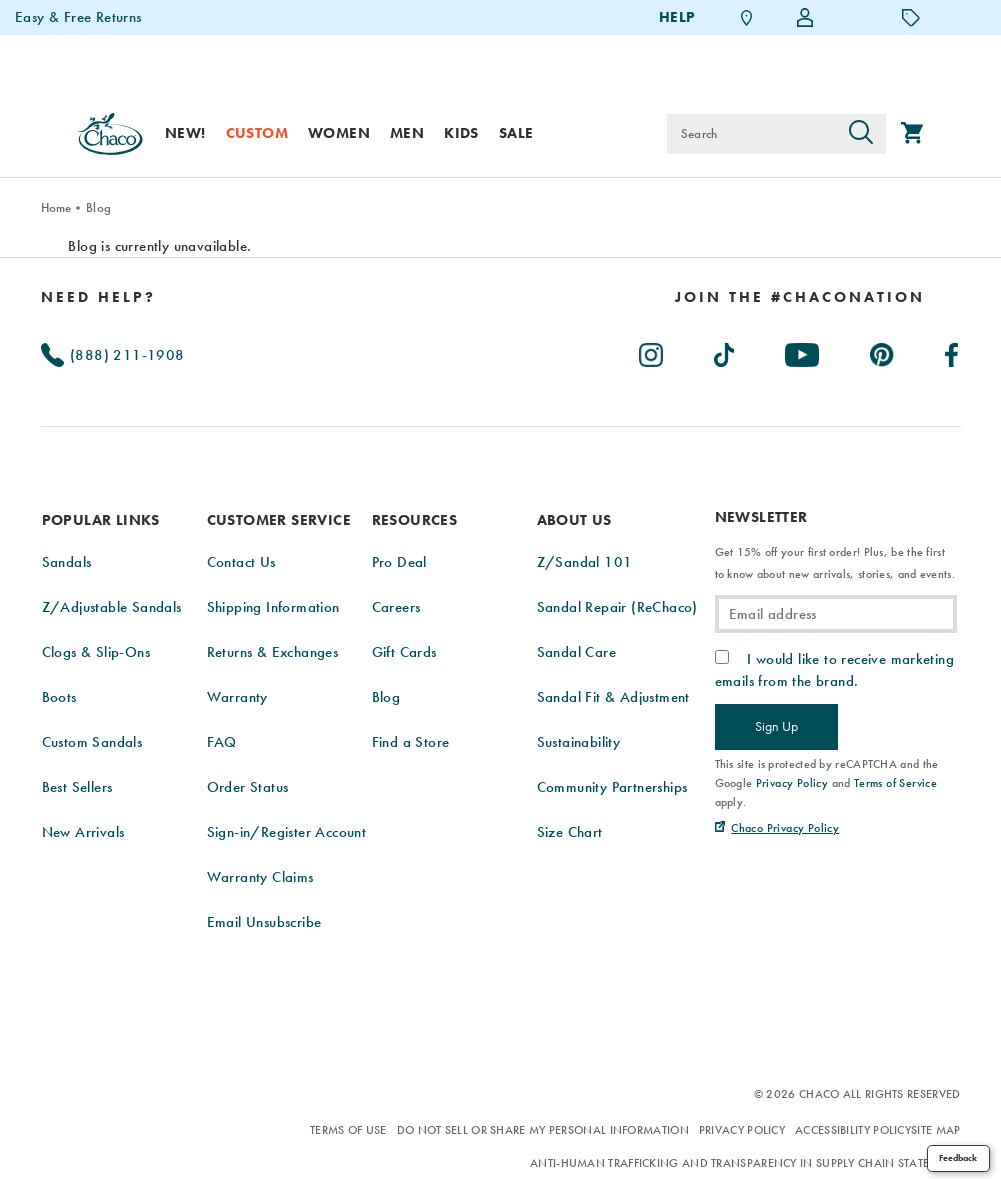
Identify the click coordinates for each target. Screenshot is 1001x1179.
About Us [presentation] (574, 520)
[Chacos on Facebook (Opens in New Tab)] (952, 351)
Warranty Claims (260, 877)
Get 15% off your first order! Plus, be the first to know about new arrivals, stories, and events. (835, 563)
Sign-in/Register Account (287, 832)
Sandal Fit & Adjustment (613, 697)
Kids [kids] (461, 133)
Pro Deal (399, 562)
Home (56, 207)
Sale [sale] (516, 133)
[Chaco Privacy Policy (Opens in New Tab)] (777, 828)
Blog (98, 207)
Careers (396, 607)
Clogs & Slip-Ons (96, 652)
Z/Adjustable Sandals (112, 607)
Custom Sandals (92, 742)
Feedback (958, 1158)
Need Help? (98, 297)
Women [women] (339, 133)
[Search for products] (751, 134)
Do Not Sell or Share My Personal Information (543, 1130)
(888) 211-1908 (113, 355)
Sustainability (579, 742)
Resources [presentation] (415, 520)
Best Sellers (77, 787)
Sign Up (776, 726)
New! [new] (185, 133)
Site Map (935, 1130)
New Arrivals (83, 832)
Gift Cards (404, 652)
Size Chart (570, 832)
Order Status (248, 787)
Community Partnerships (612, 787)
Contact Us (241, 562)
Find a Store (411, 742)
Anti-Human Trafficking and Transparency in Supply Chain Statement (745, 1163)
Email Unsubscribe (264, 922)
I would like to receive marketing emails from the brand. (835, 670)
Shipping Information (273, 607)
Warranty (237, 697)
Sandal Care (576, 652)
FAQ (222, 742)
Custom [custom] (257, 133)
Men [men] (407, 133)
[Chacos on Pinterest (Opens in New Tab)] (883, 351)
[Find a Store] (747, 17)
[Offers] (911, 17)
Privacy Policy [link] (792, 783)
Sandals (67, 562)
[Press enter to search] (861, 134)
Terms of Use (348, 1130)
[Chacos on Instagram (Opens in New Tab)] (652, 351)
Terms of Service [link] (895, 783)
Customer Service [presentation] (279, 520)
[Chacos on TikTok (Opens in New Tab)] (725, 351)
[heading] (800, 297)
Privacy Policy (742, 1130)
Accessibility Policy (853, 1130)
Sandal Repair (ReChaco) (617, 607)
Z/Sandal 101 (585, 562)
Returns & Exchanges (273, 652)
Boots (59, 697)
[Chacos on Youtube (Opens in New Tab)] (803, 351)
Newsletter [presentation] (761, 517)
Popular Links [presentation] (101, 520)
